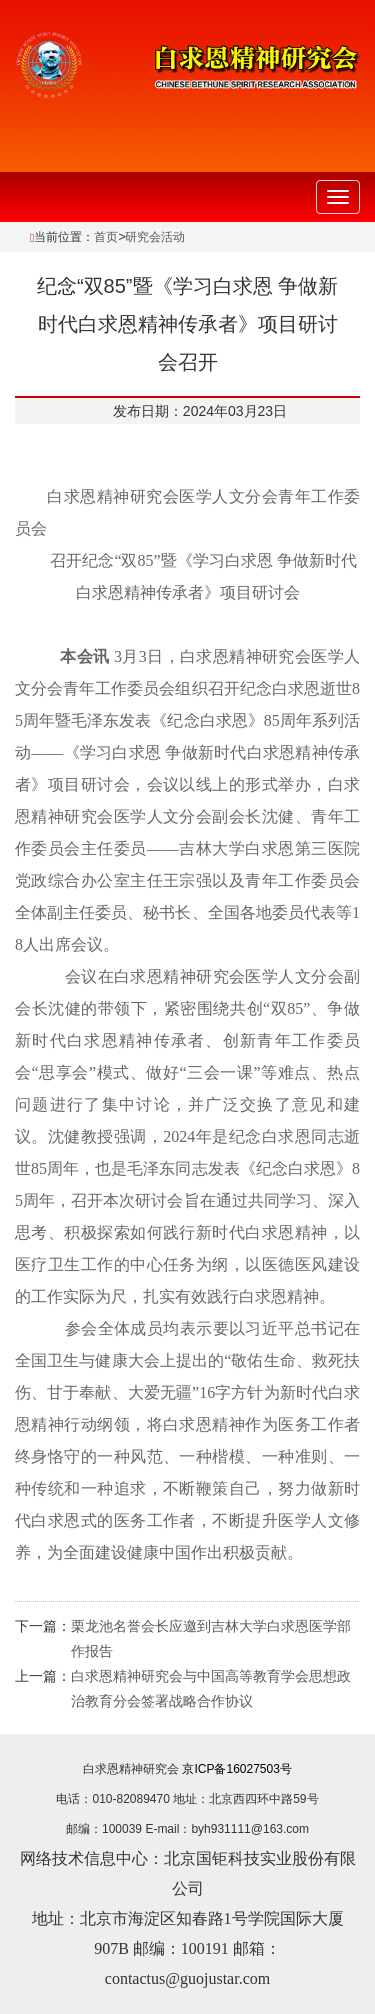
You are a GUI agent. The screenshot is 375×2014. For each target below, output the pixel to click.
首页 (106, 237)
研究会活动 (155, 237)
